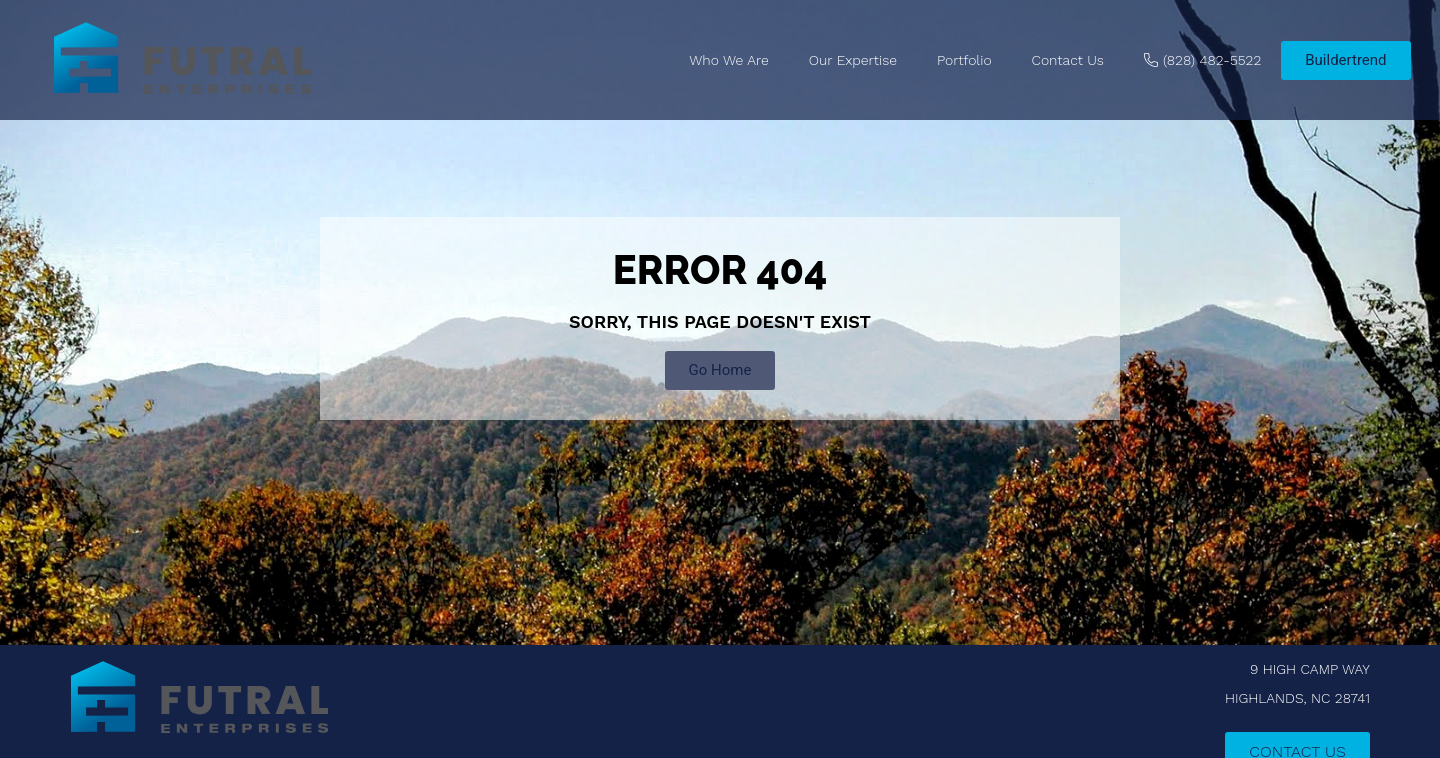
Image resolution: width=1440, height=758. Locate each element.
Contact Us (1068, 60)
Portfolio (964, 60)
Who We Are (729, 60)
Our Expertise (853, 60)
